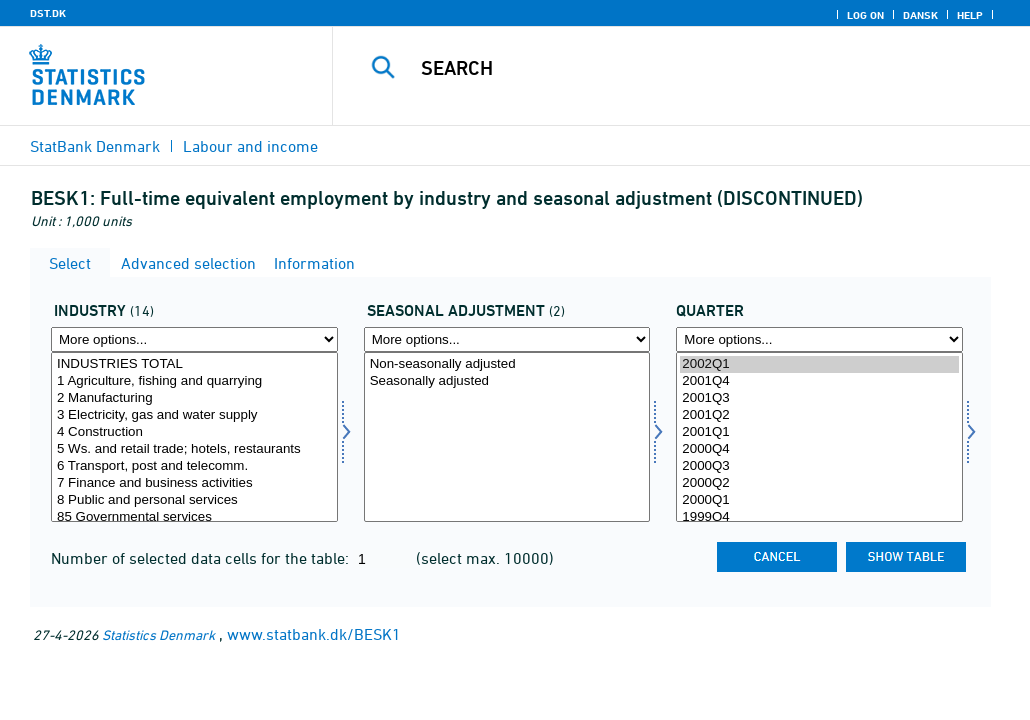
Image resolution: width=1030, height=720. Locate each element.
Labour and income (250, 146)
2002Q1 (819, 364)
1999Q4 (819, 517)
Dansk (920, 15)
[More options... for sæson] (507, 339)
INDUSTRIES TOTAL (194, 364)
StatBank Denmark (95, 146)
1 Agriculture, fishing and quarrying (194, 381)
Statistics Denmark (158, 634)
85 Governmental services (194, 517)
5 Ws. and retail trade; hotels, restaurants (194, 449)
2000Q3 (819, 466)
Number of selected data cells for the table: (202, 558)
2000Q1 (819, 500)
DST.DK (48, 13)
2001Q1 (819, 432)
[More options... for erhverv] (194, 339)
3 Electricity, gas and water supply (194, 415)
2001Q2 (819, 415)
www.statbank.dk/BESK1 (314, 634)
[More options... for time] (819, 339)
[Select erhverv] (194, 437)
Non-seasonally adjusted (507, 364)
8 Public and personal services (194, 500)
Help (970, 15)
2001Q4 (819, 381)
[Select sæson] (507, 437)
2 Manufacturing (194, 398)
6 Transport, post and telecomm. (194, 466)
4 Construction (194, 432)
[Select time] (819, 437)
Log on (865, 15)
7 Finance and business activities (194, 483)
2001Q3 (819, 398)
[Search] (688, 68)
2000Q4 (819, 449)
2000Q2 (819, 483)
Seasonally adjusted (507, 381)
